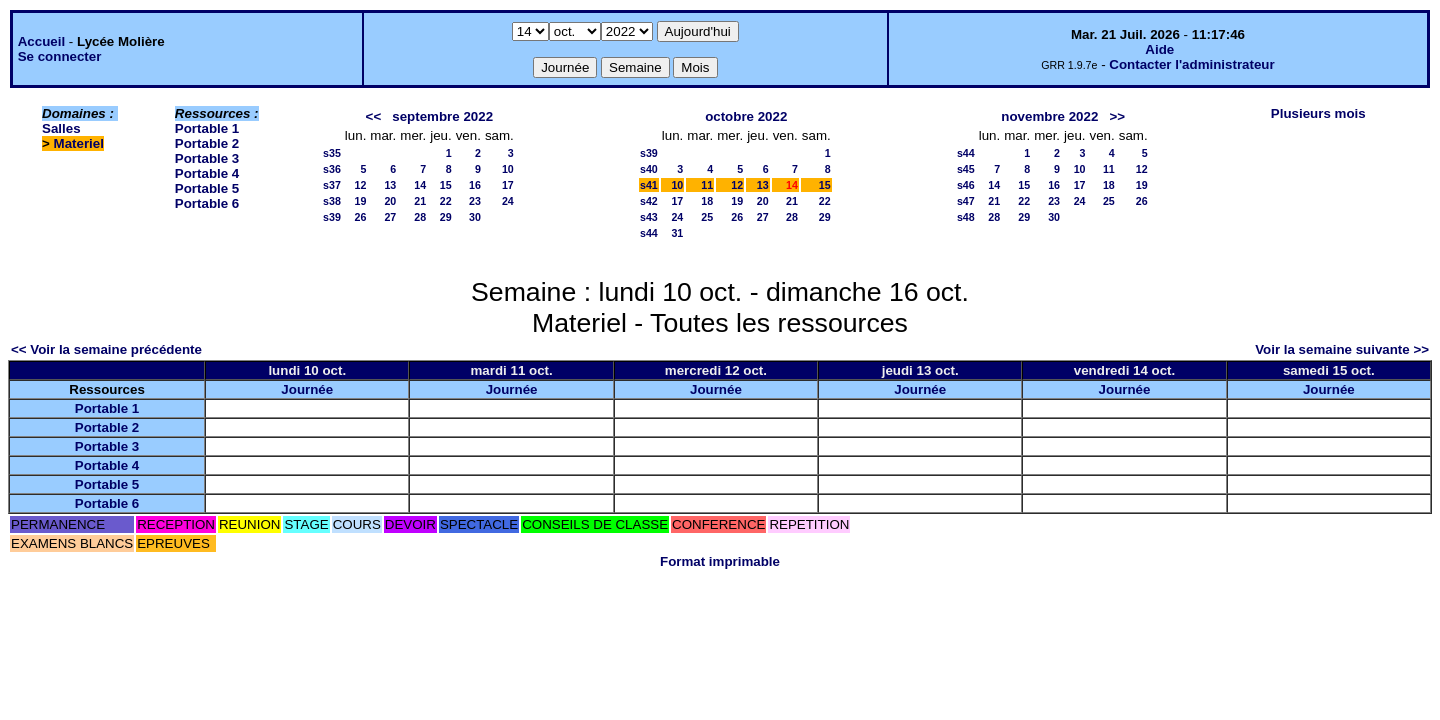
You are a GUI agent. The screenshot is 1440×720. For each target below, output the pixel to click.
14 (420, 185)
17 (508, 185)
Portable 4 (207, 173)
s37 (332, 185)
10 (508, 169)
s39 (332, 217)
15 (446, 185)
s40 (649, 169)
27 (390, 217)
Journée (307, 389)
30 (475, 217)
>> (1117, 116)
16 (475, 185)
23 (475, 201)
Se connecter (60, 56)
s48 (966, 217)
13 (390, 185)
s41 (649, 185)
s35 (332, 153)
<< (374, 116)
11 (707, 185)
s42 (649, 201)
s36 (332, 169)
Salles (61, 128)
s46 (966, 185)
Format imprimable (720, 561)
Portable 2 (207, 143)
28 (420, 217)
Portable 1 (207, 128)
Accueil (41, 41)
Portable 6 (207, 203)
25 (707, 217)
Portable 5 (207, 188)
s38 (332, 201)
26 (361, 217)
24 (508, 201)
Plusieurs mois (1318, 113)
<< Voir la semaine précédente (106, 349)
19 (361, 201)
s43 (649, 217)
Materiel (79, 143)
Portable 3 (207, 158)
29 (446, 217)
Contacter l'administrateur (1191, 64)
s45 (966, 169)
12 (361, 185)
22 (446, 201)
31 (677, 233)
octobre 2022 (746, 116)
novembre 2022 (1049, 116)
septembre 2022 (442, 116)
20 (390, 201)
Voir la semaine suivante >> (1342, 349)
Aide (1159, 49)
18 (707, 201)
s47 (966, 201)
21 (420, 201)
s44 (649, 233)
